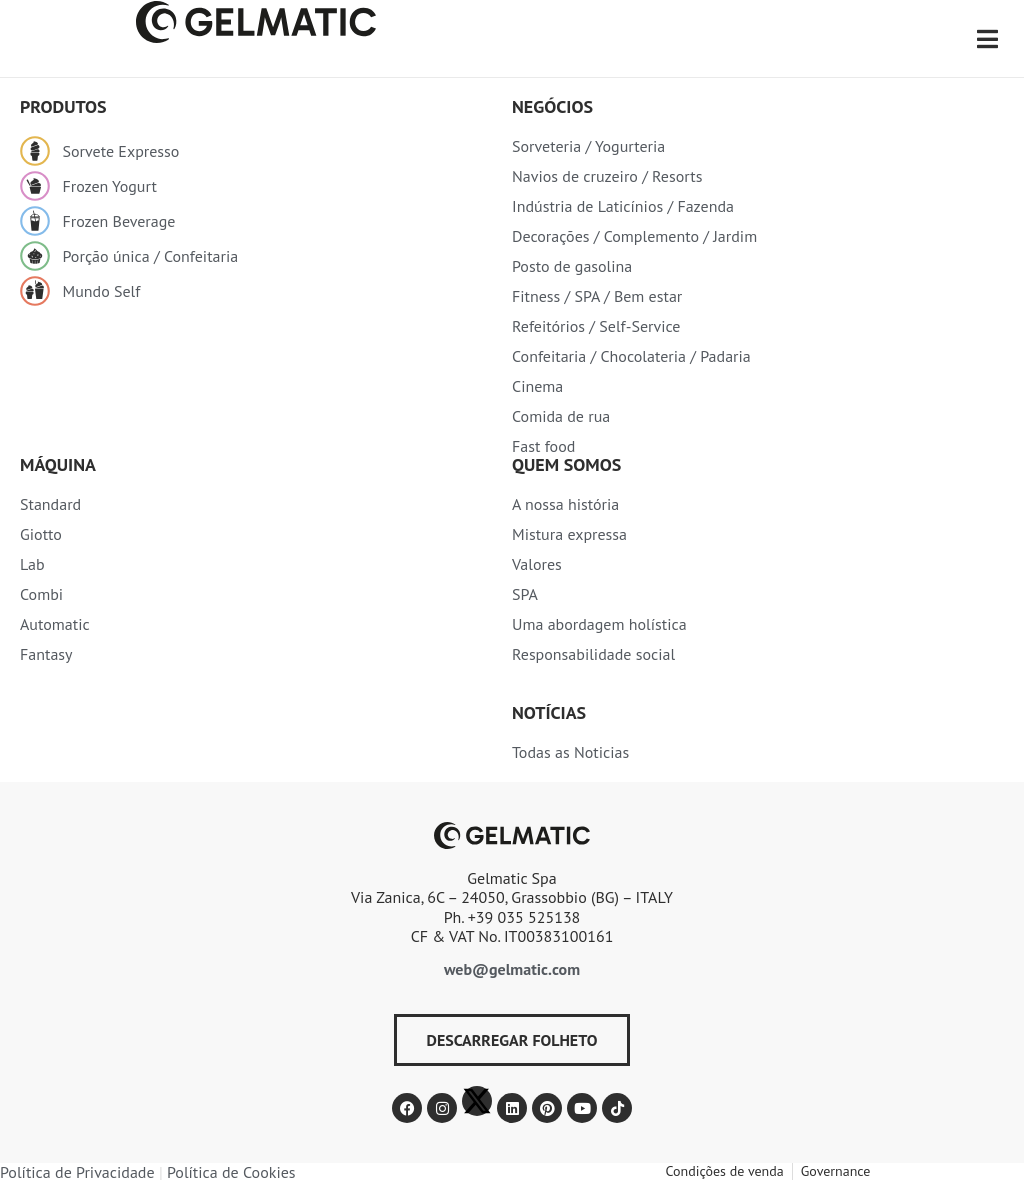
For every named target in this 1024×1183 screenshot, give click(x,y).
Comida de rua (561, 416)
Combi (41, 594)
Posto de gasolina (572, 266)
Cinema (537, 386)
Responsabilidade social (593, 654)
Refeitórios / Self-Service (596, 326)
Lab (32, 564)
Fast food (543, 446)
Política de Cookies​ (231, 1172)
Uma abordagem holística (599, 624)
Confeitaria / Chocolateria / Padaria (631, 356)
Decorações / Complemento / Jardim (634, 236)
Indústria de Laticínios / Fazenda (623, 206)
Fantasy (46, 654)
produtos (63, 106)
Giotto (41, 534)
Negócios (552, 106)
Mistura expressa (569, 534)
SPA (525, 594)
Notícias (549, 712)
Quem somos (566, 464)
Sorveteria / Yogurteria (588, 146)
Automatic (55, 624)
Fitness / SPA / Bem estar (597, 296)
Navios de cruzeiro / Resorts (607, 176)
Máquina (58, 464)
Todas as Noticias (570, 752)
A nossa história (565, 504)
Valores (537, 564)
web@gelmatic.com (512, 969)
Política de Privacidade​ (77, 1172)
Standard (50, 504)
